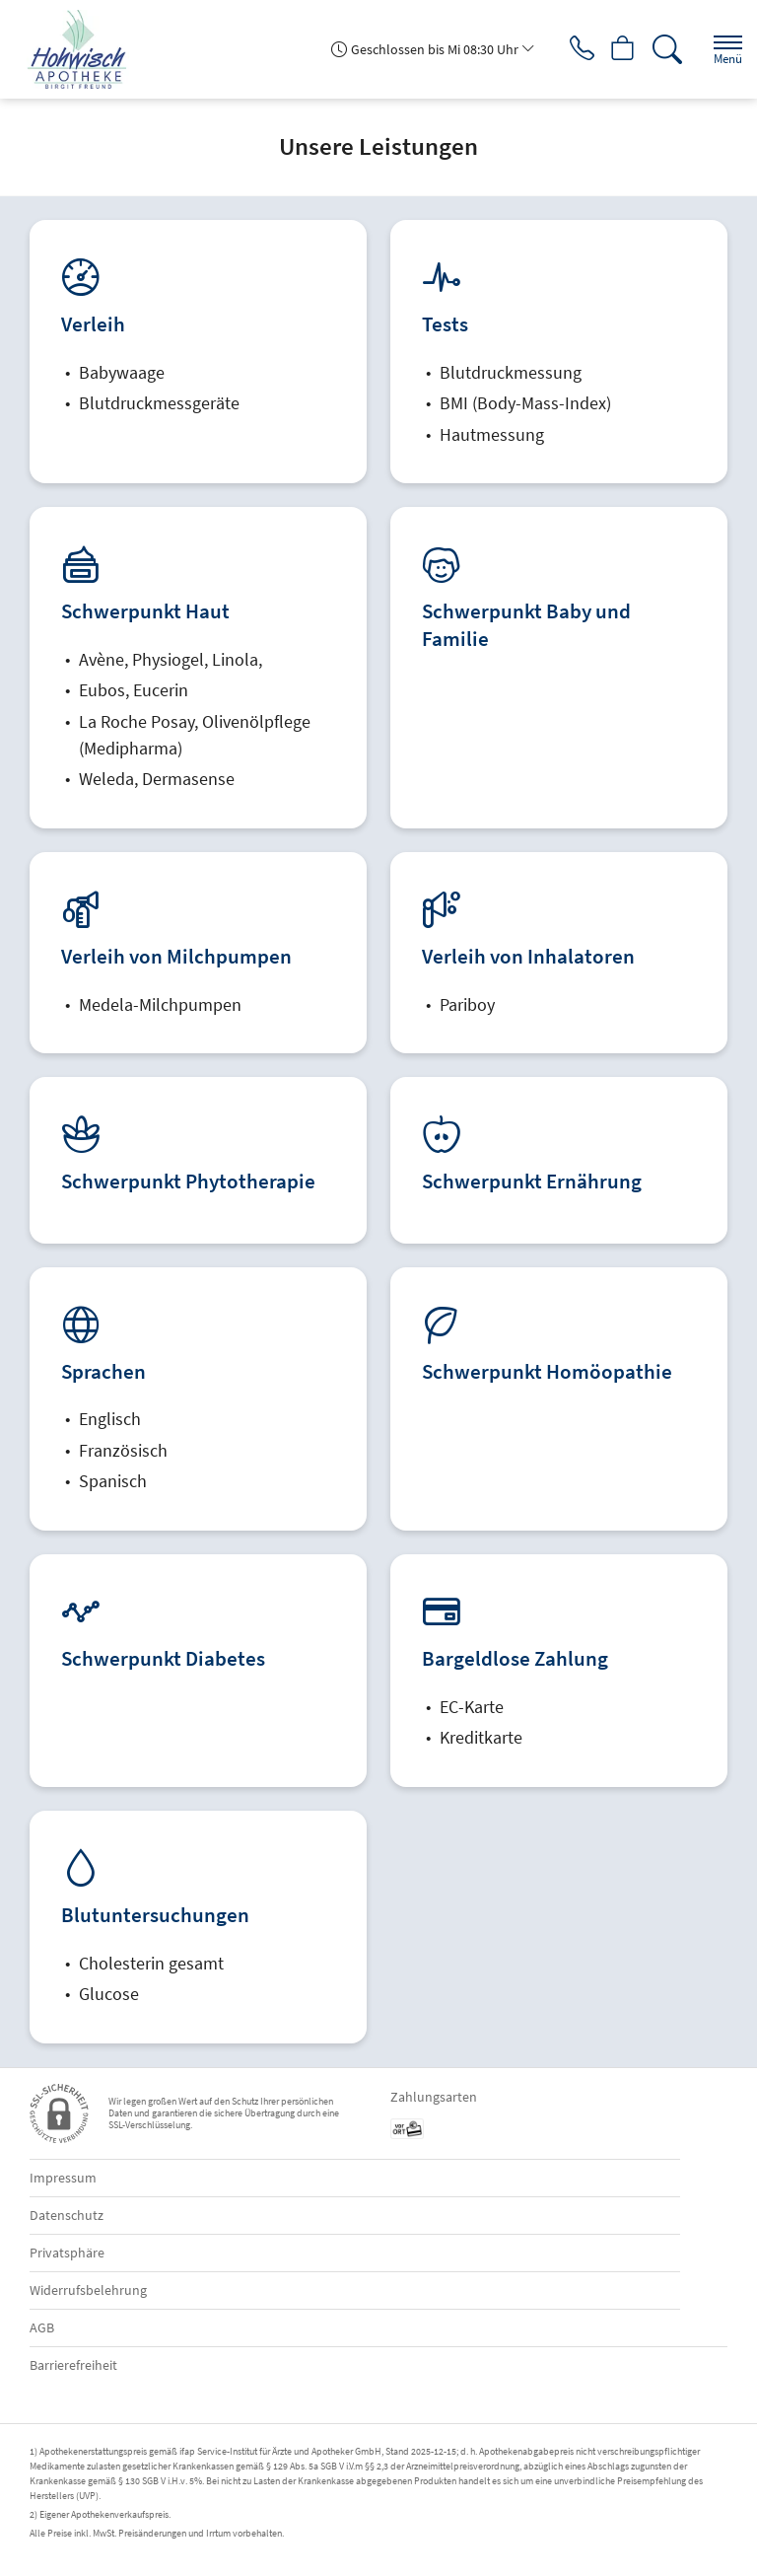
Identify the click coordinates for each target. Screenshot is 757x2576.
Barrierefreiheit (73, 2365)
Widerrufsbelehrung (88, 2290)
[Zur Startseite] (85, 49)
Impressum (63, 2177)
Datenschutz (66, 2215)
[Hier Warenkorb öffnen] (616, 49)
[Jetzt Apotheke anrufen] (569, 49)
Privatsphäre (67, 2252)
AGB (42, 2327)
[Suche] (663, 49)
